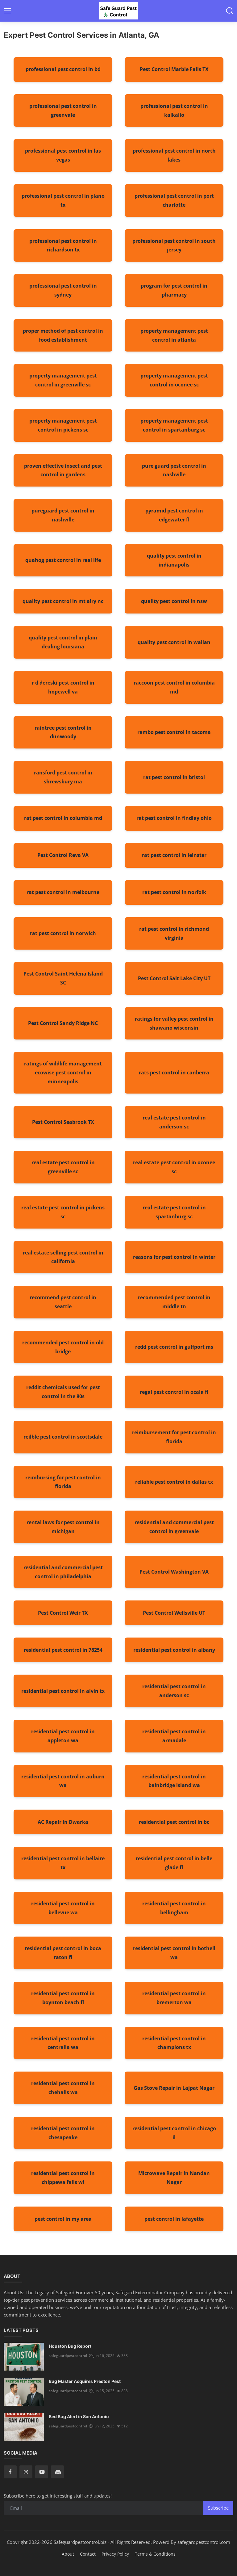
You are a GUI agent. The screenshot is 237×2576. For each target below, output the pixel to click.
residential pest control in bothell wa (174, 1953)
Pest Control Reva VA (63, 855)
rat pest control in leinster (174, 855)
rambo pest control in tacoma (174, 732)
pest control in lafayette (174, 2219)
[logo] (118, 10)
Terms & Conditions (155, 2554)
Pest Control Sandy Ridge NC (63, 1023)
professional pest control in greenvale (63, 110)
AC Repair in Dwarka (63, 1822)
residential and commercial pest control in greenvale (174, 1527)
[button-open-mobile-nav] (7, 11)
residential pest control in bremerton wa (174, 1998)
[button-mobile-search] (229, 11)
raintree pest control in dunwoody (63, 732)
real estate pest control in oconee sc (174, 1167)
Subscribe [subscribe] (218, 2508)
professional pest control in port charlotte (174, 200)
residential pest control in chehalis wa (63, 2088)
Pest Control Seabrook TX (63, 1122)
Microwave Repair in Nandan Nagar (174, 2178)
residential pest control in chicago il (174, 2133)
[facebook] (10, 2471)
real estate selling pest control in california (63, 1257)
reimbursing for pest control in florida (63, 1482)
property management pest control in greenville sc (63, 380)
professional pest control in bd (63, 69)
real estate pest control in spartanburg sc (174, 1212)
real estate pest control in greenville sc (63, 1167)
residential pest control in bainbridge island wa (174, 1781)
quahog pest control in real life (63, 560)
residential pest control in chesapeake (63, 2133)
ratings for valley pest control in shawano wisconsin (174, 1023)
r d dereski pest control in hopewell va (63, 687)
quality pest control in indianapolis (174, 560)
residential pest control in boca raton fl (63, 1953)
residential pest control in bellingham (174, 1908)
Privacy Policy (115, 2554)
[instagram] (25, 2471)
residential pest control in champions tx (174, 2043)
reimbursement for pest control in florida (174, 1437)
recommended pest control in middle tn (174, 1302)
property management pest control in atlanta (174, 335)
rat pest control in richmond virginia (174, 933)
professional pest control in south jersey (174, 245)
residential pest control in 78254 (63, 1649)
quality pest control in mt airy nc (63, 601)
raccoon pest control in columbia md (174, 687)
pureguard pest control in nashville (62, 515)
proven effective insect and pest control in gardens (63, 470)
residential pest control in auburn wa (63, 1781)
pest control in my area (63, 2219)
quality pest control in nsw (174, 601)
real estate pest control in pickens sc (63, 1212)
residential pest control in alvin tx (63, 1691)
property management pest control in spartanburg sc (174, 425)
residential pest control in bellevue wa (63, 1908)
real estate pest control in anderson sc (174, 1122)
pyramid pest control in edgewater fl (174, 515)
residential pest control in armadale (174, 1736)
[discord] (57, 2471)
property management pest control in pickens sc (63, 425)
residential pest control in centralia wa (63, 2043)
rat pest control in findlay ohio (174, 818)
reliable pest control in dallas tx (174, 1481)
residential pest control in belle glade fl (174, 1863)
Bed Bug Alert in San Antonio (79, 2416)
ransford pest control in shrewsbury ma (63, 777)
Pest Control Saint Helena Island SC (63, 978)
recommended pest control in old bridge (63, 1347)
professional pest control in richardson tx (63, 245)
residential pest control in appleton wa (63, 1736)
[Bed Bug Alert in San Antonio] (24, 2427)
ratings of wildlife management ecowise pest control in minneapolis (63, 1072)
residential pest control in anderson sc (174, 1691)
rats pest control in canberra (174, 1072)
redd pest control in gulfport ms (174, 1346)
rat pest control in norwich (63, 933)
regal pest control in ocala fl (174, 1392)
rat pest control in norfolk (174, 892)
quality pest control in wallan (174, 642)
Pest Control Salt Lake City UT (174, 978)
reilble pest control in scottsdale (62, 1436)
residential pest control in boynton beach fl (63, 1998)
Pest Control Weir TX (63, 1612)
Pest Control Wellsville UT (174, 1612)
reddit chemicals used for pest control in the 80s (63, 1392)
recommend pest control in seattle (63, 1302)
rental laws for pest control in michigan (63, 1527)
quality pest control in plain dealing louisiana (63, 642)
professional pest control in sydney (63, 290)
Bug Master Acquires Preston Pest (85, 2381)
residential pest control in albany (174, 1649)
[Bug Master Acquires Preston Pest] (24, 2392)
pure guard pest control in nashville (174, 470)
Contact (88, 2554)
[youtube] (41, 2471)
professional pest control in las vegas (63, 155)
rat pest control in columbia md (63, 818)
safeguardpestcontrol (68, 2355)
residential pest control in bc (174, 1822)
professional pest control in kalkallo (174, 110)
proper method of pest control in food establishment (63, 335)
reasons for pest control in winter (174, 1257)
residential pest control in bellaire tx (63, 1863)
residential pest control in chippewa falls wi (63, 2178)
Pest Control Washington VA (174, 1571)
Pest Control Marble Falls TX (174, 69)
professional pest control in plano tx (63, 200)
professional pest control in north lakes (174, 155)
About (68, 2554)
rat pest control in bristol (174, 777)
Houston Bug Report (70, 2346)
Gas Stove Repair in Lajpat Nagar (174, 2088)
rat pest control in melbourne (63, 892)
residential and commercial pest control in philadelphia (63, 1572)
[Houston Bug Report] (24, 2357)
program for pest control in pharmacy (174, 290)
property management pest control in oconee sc (174, 380)
